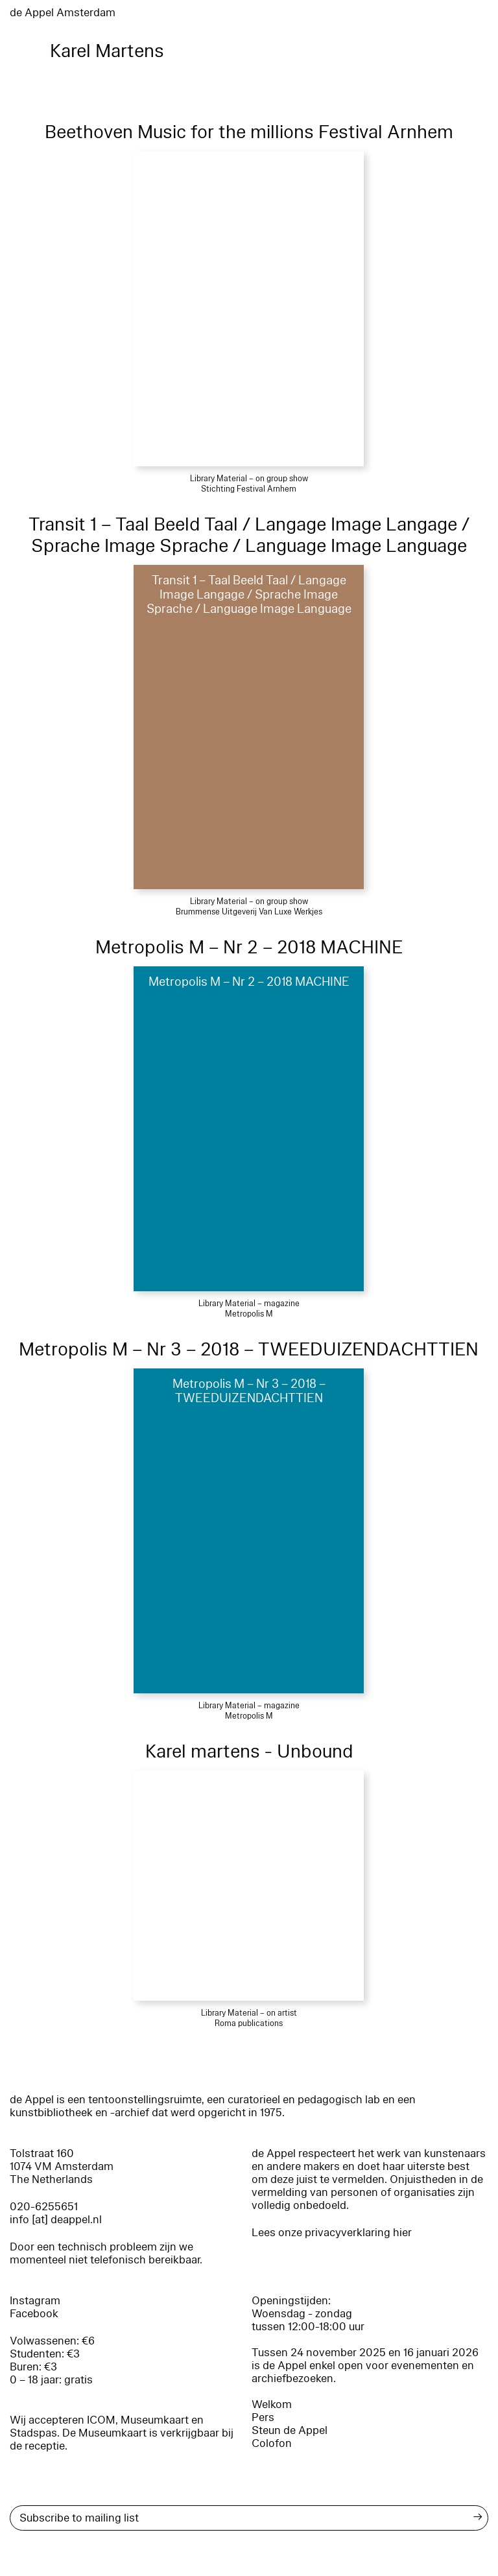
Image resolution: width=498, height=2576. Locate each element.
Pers (263, 2417)
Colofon (272, 2443)
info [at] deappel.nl (56, 2219)
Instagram (35, 2300)
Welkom (272, 2404)
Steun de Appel (289, 2430)
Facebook (34, 2313)
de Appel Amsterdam (62, 12)
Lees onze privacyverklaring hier (332, 2232)
